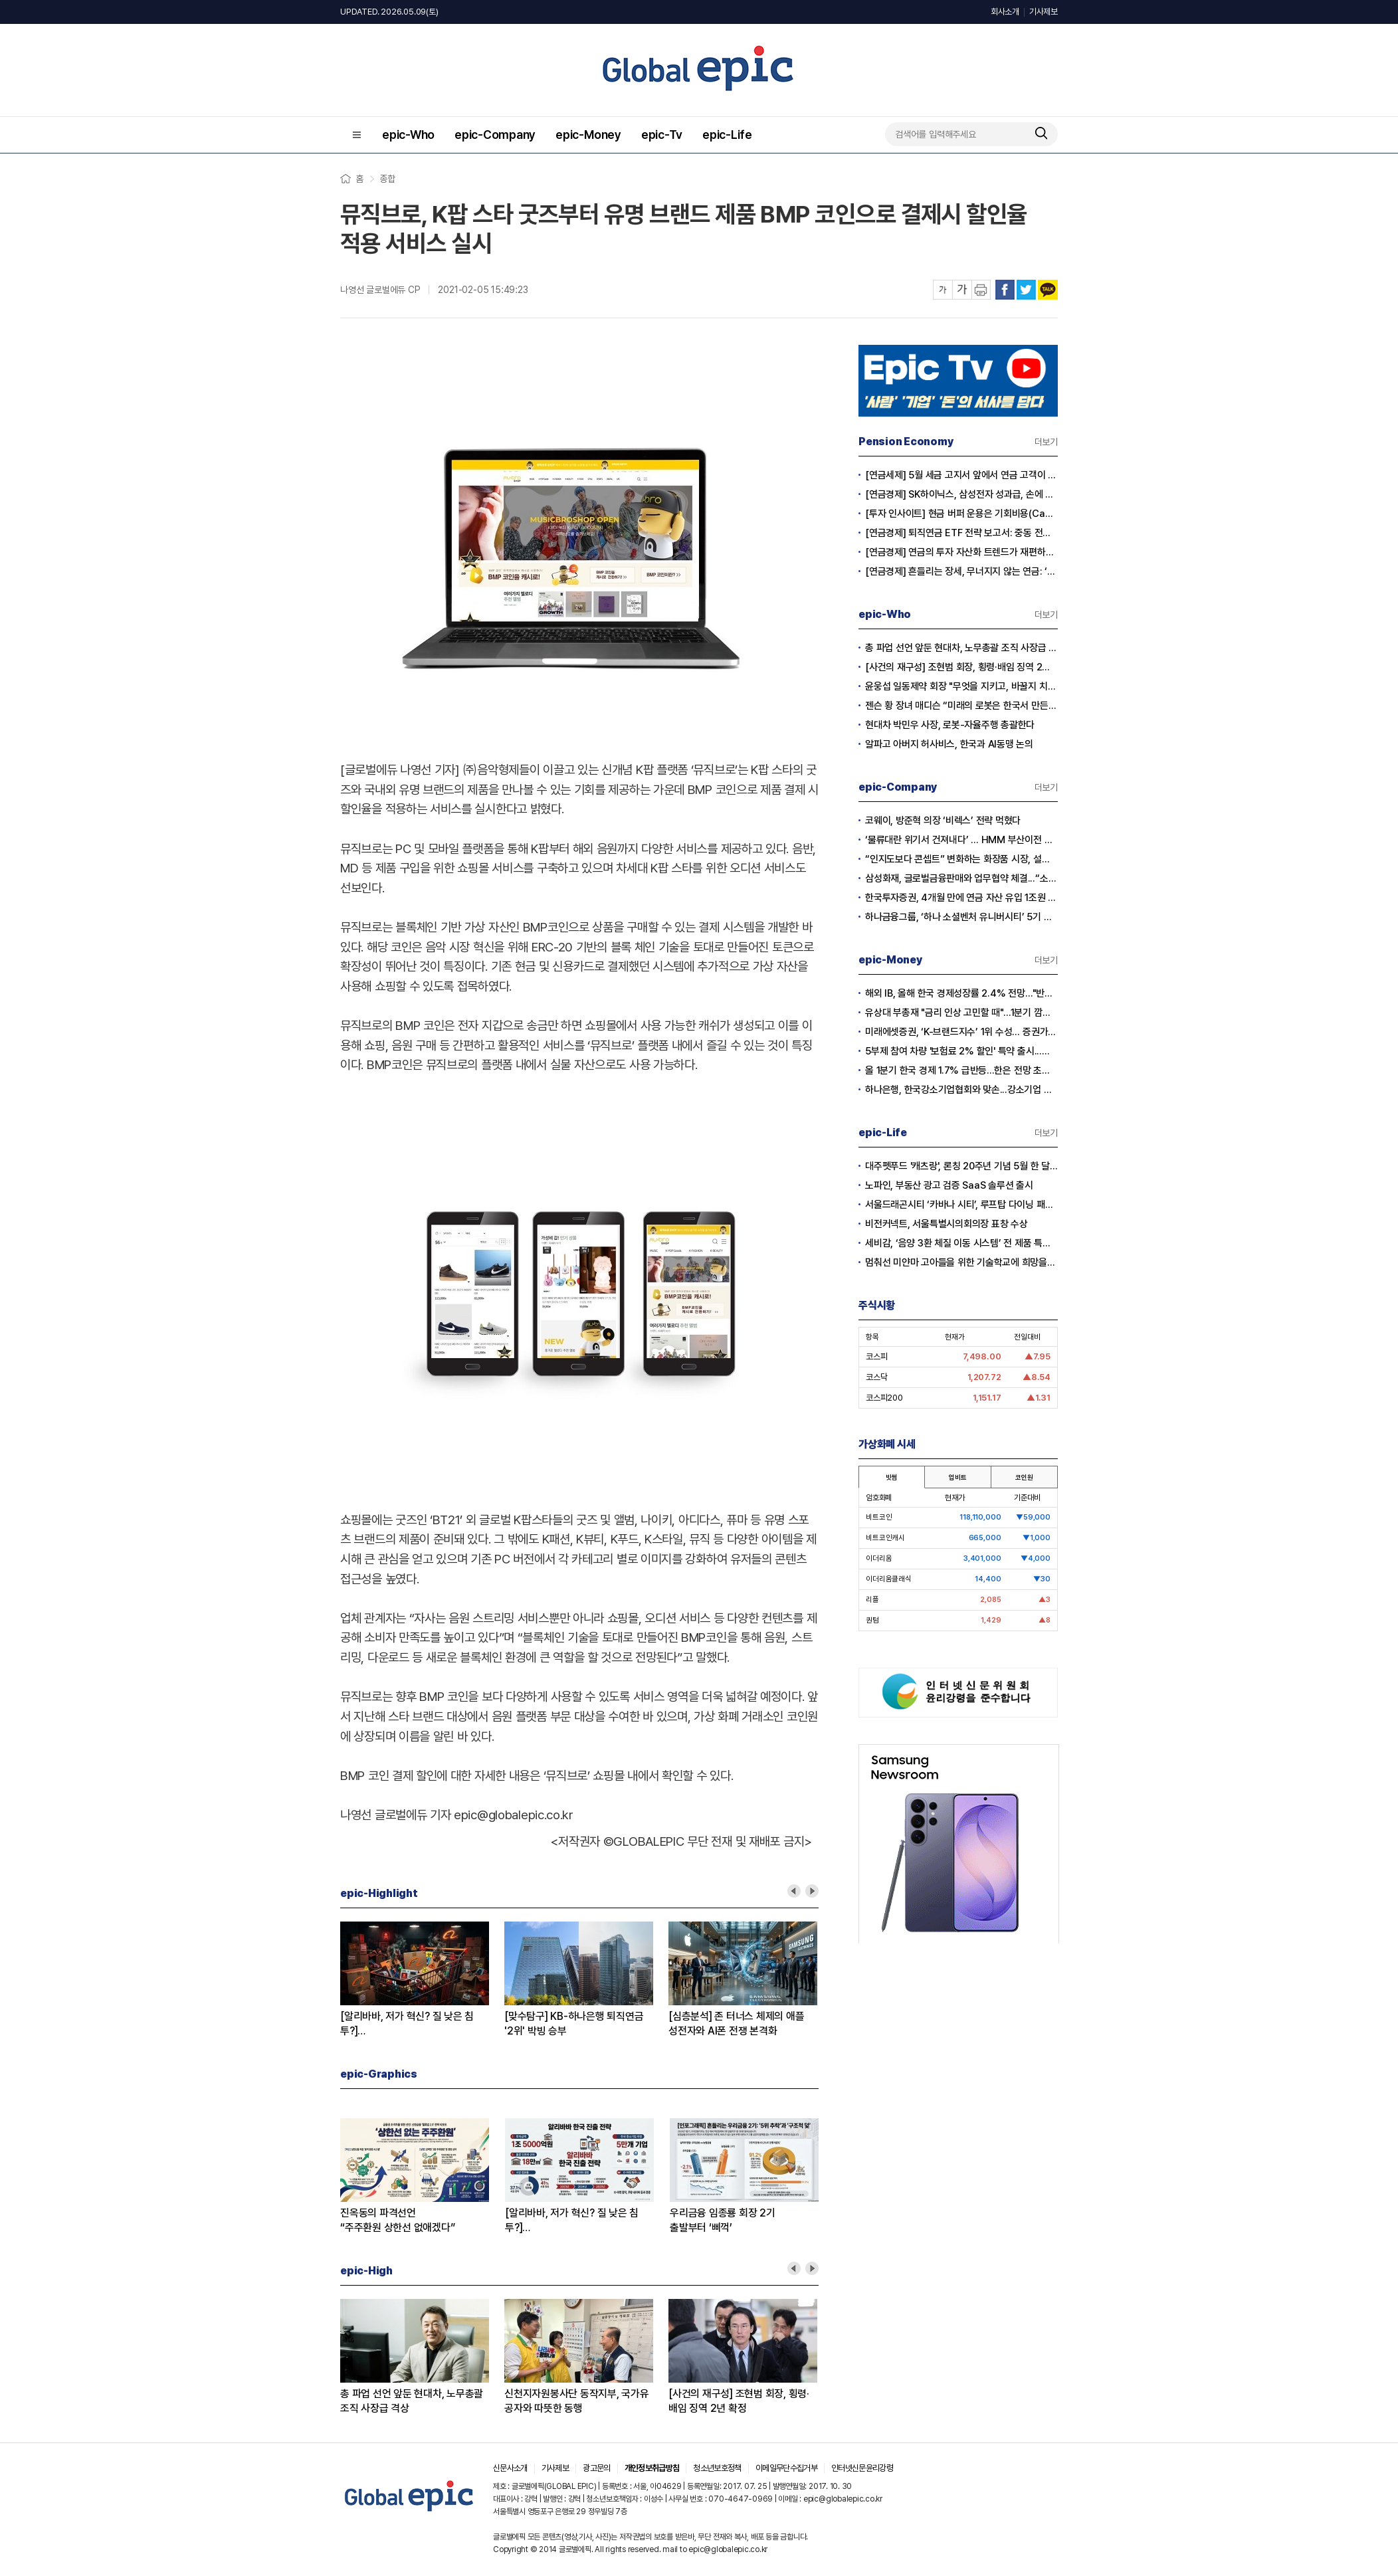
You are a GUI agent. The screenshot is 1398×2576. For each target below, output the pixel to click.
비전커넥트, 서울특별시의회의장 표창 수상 (946, 1224)
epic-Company (495, 135)
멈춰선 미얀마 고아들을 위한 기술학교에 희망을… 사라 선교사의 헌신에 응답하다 (961, 1262)
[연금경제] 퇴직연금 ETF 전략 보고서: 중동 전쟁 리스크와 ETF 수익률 (961, 533)
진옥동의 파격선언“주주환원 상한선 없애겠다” (397, 2220)
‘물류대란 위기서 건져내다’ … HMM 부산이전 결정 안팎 (961, 840)
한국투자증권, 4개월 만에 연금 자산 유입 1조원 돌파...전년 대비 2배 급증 (961, 898)
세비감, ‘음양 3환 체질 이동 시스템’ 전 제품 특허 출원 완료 (961, 1243)
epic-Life (727, 135)
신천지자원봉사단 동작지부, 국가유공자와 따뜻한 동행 (576, 2401)
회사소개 (1005, 12)
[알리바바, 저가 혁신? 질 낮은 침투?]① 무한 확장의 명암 (572, 2221)
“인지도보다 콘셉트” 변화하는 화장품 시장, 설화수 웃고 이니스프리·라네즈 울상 (961, 859)
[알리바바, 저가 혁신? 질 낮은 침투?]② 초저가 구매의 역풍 (407, 2024)
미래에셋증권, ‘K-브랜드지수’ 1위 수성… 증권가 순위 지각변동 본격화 (961, 1032)
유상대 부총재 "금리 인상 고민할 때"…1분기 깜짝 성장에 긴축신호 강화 (961, 1013)
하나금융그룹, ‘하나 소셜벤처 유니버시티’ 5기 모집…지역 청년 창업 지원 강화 (961, 917)
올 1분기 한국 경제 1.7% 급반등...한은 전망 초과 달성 (961, 1070)
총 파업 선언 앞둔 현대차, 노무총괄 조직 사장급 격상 (411, 2401)
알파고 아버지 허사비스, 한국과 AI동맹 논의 (949, 744)
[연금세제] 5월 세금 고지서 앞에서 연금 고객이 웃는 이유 (961, 475)
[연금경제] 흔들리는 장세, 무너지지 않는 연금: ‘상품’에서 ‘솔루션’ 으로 (961, 571)
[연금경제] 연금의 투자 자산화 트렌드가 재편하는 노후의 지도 (961, 552)
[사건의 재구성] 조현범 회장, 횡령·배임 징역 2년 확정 (738, 2401)
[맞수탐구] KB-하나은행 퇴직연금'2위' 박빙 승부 (573, 2023)
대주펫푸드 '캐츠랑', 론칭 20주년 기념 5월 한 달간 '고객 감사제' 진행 (961, 1166)
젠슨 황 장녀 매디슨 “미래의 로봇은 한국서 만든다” (961, 706)
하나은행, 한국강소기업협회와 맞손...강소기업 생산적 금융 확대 (961, 1090)
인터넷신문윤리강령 (862, 2468)
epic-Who (408, 135)
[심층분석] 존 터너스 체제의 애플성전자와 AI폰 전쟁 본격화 (736, 2023)
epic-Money (588, 135)
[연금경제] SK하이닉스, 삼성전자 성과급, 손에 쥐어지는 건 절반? (961, 494)
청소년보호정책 (717, 2468)
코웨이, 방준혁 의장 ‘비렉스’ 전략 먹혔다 (943, 821)
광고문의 (596, 2468)
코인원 (1024, 1477)
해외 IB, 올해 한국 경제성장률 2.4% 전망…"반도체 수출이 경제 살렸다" (961, 993)
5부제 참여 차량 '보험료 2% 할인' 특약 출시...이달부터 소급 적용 (961, 1051)
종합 (387, 178)
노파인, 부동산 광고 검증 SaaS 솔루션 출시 (949, 1185)
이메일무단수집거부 (786, 2468)
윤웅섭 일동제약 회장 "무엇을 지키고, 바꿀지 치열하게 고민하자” (961, 686)
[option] (422, 1980)
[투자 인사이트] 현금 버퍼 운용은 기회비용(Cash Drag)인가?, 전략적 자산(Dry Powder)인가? (961, 514)
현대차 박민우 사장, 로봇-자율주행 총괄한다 (950, 725)
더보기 (1046, 442)
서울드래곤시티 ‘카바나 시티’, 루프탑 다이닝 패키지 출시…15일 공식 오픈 (961, 1205)
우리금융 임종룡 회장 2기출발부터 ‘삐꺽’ (722, 2220)
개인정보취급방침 (652, 2468)
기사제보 (1043, 12)
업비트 (957, 1477)
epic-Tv (661, 135)
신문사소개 (510, 2468)
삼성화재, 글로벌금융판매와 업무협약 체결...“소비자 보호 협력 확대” (961, 878)
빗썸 (892, 1477)
